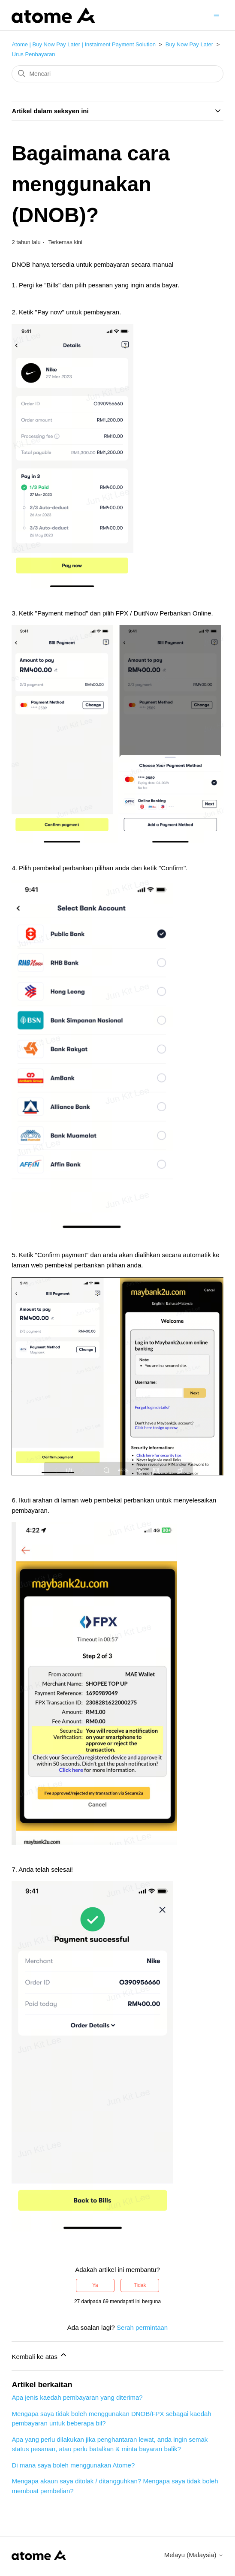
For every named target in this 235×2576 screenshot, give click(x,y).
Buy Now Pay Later (189, 44)
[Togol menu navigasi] (216, 14)
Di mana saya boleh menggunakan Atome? (73, 2465)
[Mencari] (117, 73)
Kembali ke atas (40, 2355)
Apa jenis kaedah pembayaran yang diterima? (77, 2397)
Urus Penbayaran (33, 54)
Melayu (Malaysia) (193, 2554)
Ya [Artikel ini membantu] (95, 2285)
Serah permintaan (142, 2327)
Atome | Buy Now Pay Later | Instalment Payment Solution (84, 44)
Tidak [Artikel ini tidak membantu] (140, 2285)
